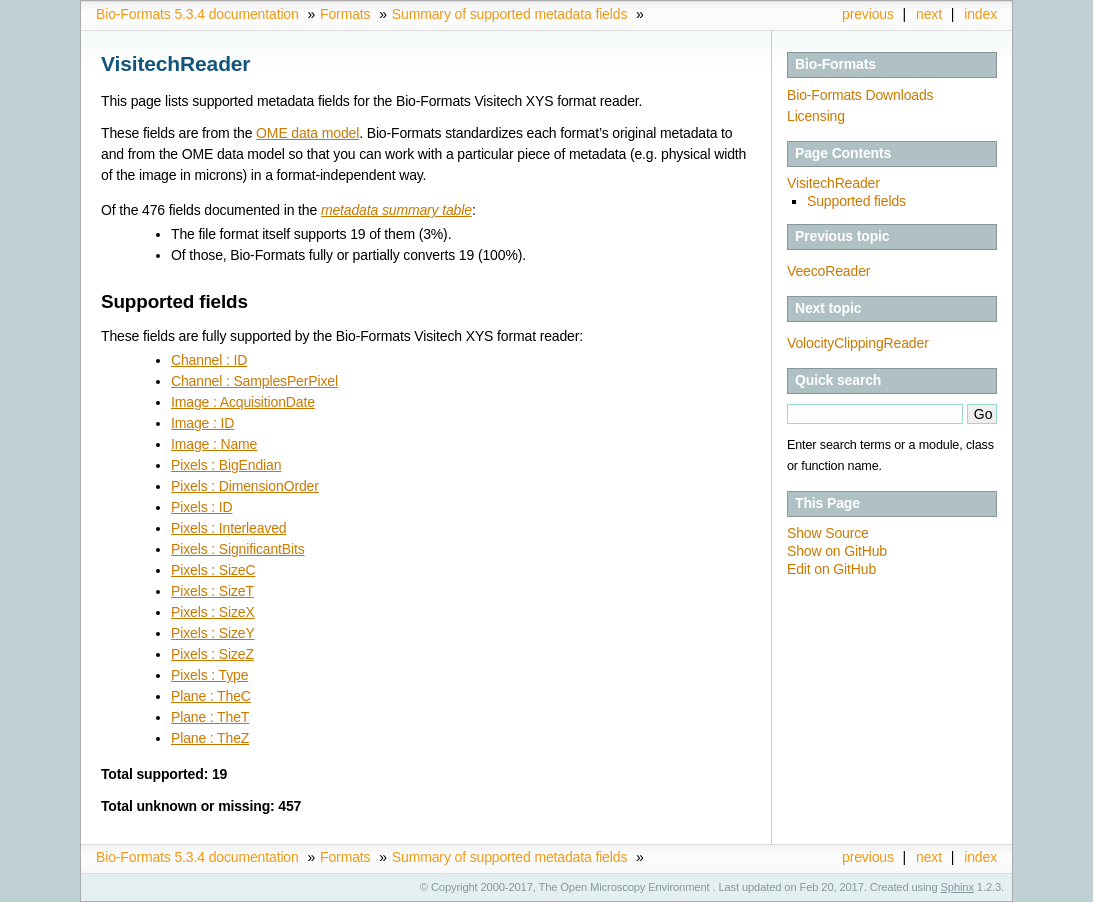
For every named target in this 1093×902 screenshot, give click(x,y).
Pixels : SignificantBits (238, 549)
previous (868, 14)
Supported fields (856, 201)
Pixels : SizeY (213, 633)
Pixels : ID (201, 507)
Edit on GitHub (831, 569)
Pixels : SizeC (213, 570)
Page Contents (843, 153)
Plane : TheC (211, 696)
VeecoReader (828, 271)
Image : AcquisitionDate (243, 402)
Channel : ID (209, 360)
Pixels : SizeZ (212, 654)
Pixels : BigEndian (226, 465)
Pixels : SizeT (212, 591)
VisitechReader (833, 183)
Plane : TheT (210, 717)
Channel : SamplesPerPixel (254, 381)
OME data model (307, 133)
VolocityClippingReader (858, 343)
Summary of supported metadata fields (509, 14)
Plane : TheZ (210, 738)
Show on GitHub (837, 551)
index (980, 14)
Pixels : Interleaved (228, 528)
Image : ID (202, 423)
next (929, 14)
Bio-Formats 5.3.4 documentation (197, 14)
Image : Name (214, 444)
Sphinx (957, 887)
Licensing (816, 116)
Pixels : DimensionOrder (245, 486)
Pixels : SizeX (213, 612)
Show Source (828, 533)
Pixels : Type (209, 675)
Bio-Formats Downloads (860, 95)
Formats (345, 14)
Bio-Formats (835, 64)
